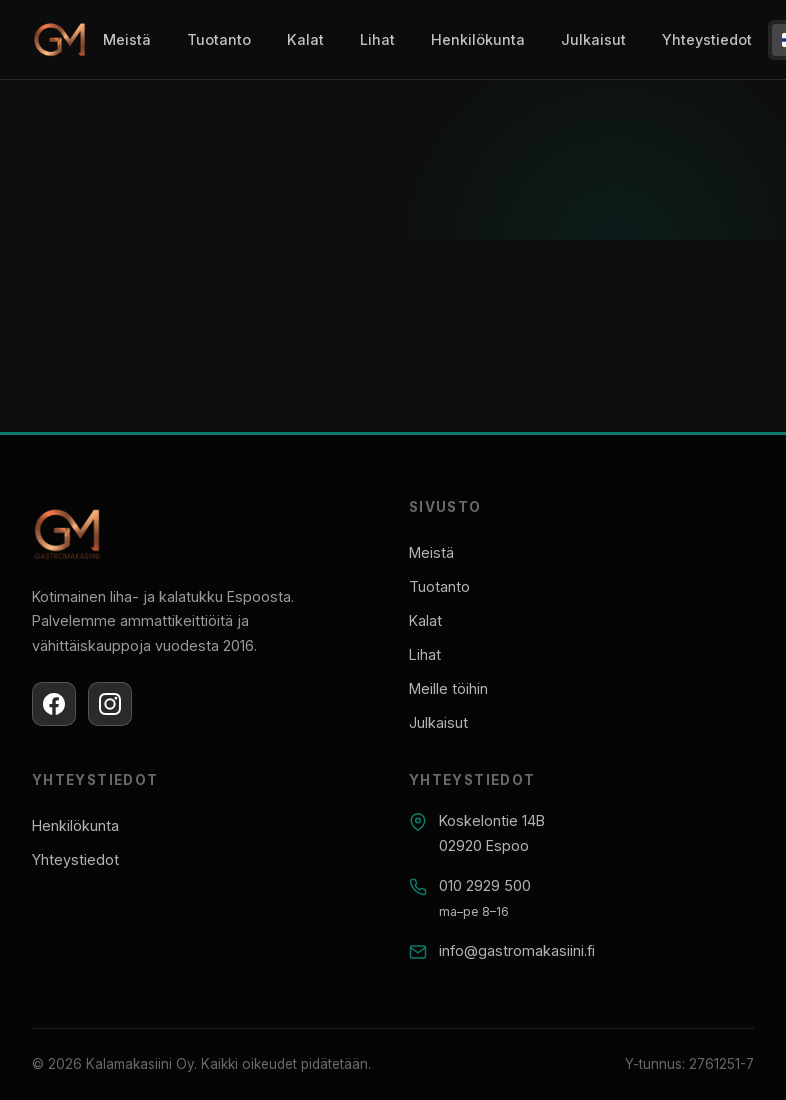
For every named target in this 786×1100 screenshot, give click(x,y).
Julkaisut (593, 39)
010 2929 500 (485, 885)
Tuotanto (219, 39)
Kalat (305, 39)
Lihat (377, 39)
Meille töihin (448, 688)
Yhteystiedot (707, 39)
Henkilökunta (478, 39)
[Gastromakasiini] (59, 40)
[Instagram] (110, 704)
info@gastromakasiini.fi (517, 950)
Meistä (127, 39)
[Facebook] (54, 704)
